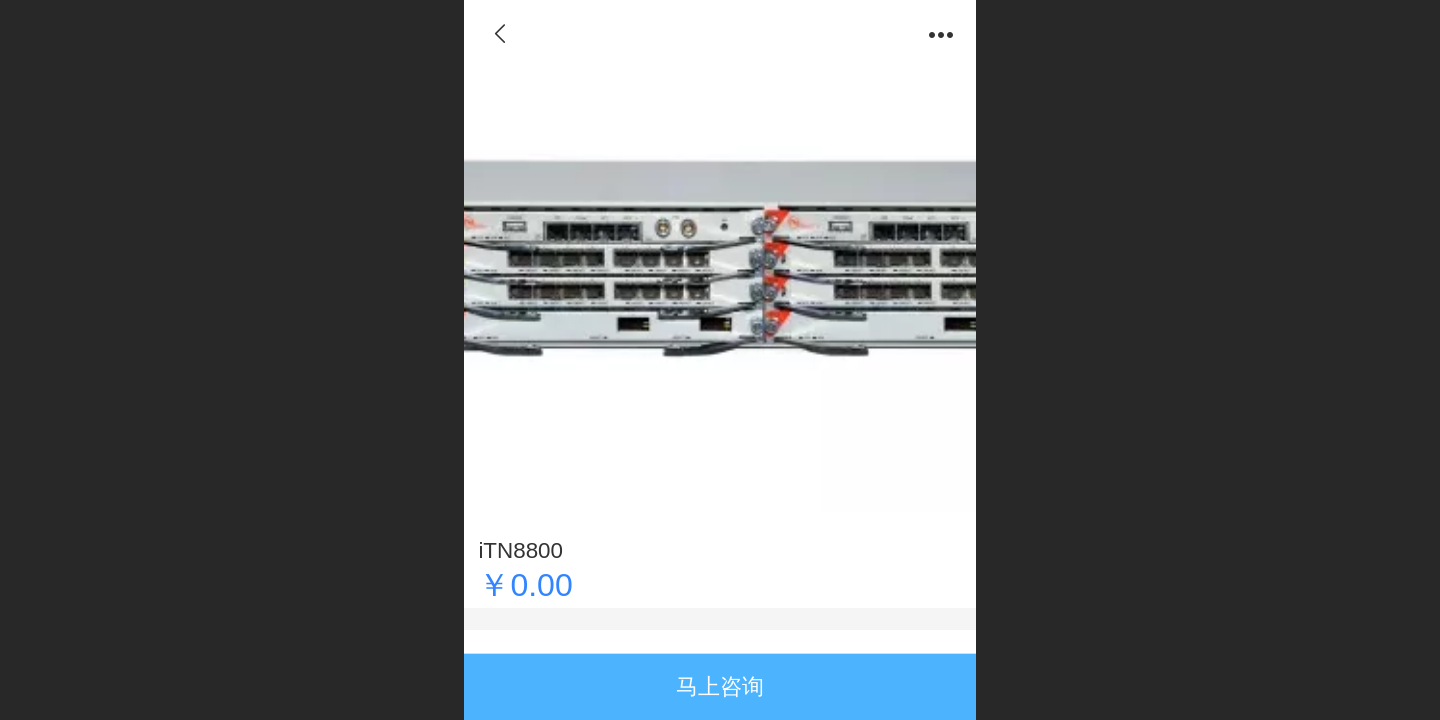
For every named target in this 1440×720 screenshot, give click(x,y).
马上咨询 (720, 686)
